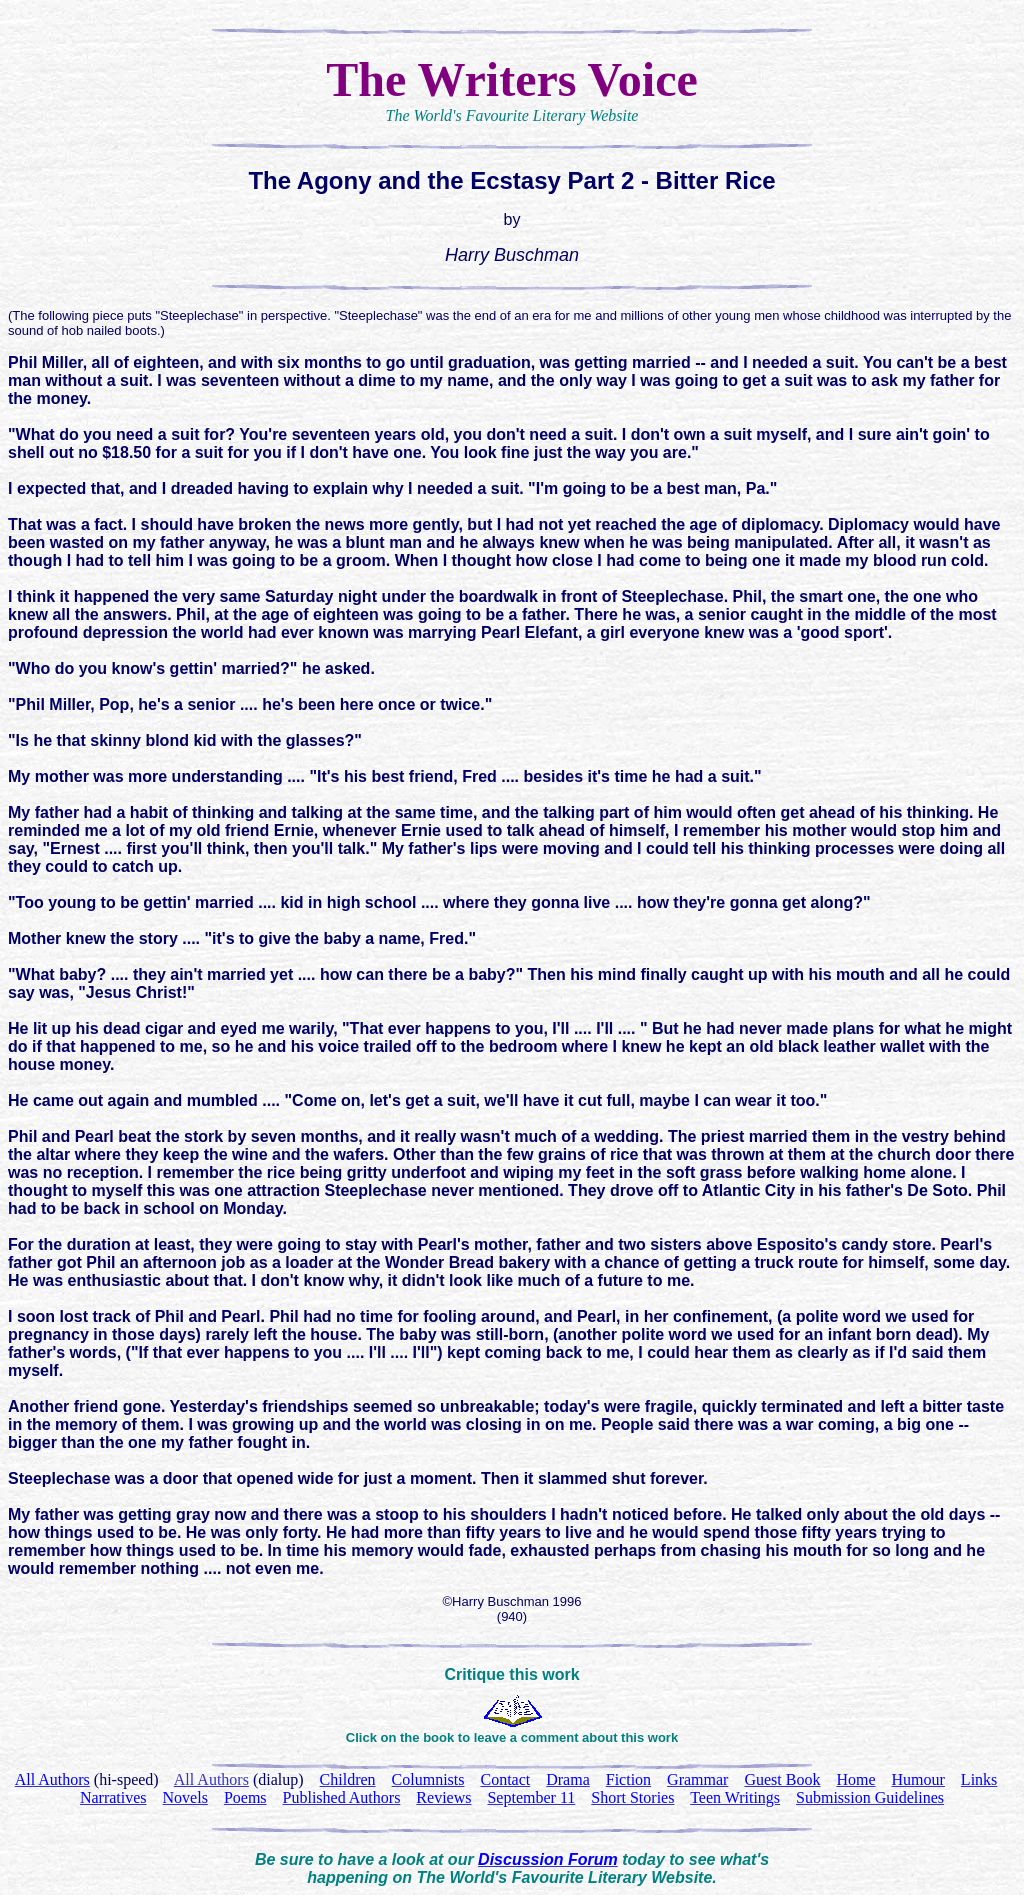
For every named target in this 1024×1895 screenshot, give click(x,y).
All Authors (211, 1779)
